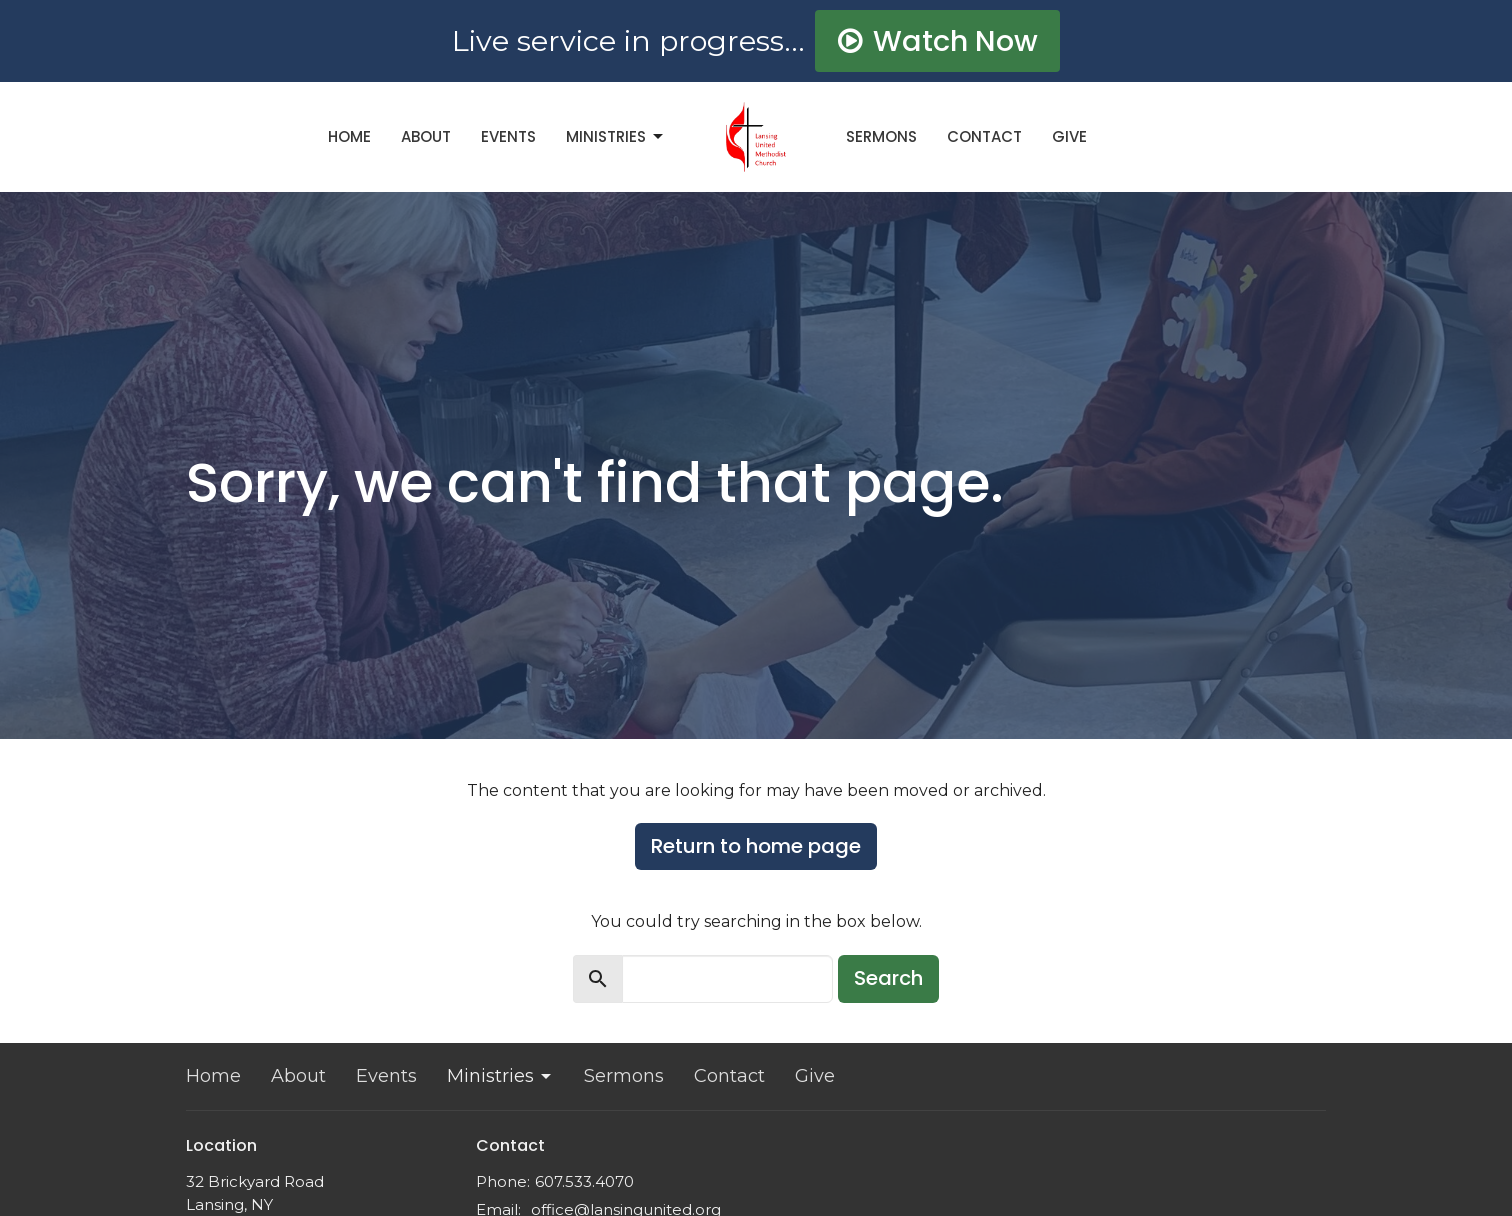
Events (508, 136)
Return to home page (756, 846)
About (426, 136)
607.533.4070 (584, 1181)
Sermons (881, 136)
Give (1069, 136)
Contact (984, 136)
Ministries (616, 136)
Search (888, 978)
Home (349, 136)
